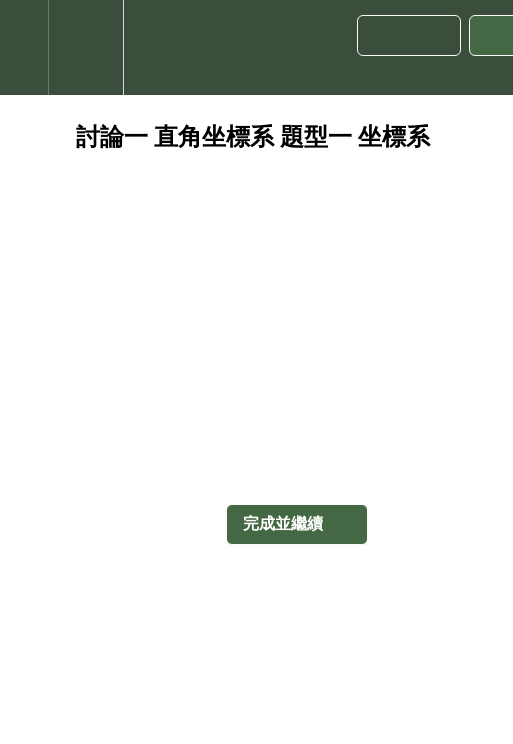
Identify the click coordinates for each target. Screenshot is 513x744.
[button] (24, 47)
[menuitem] (85, 47)
